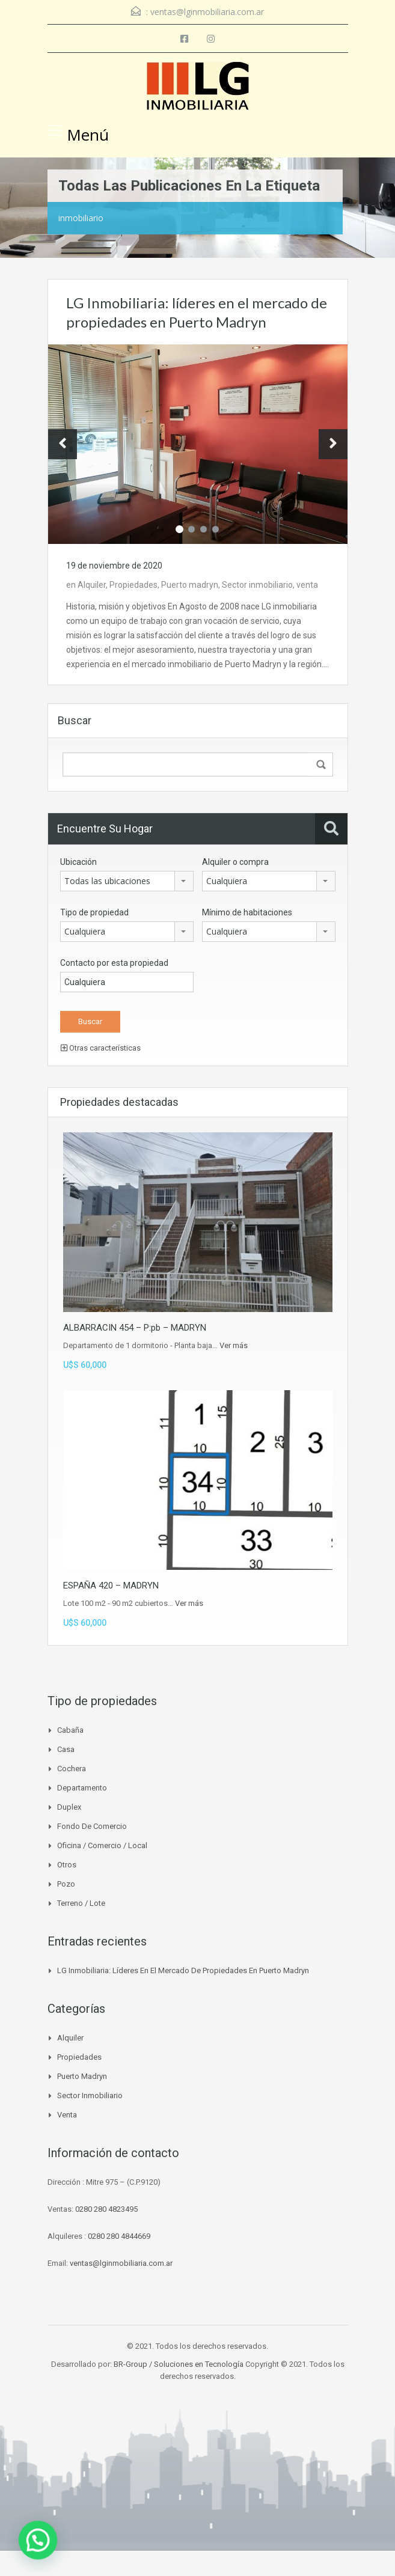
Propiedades (133, 585)
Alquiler (92, 585)
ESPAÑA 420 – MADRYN (111, 1585)
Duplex (69, 1806)
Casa (66, 1749)
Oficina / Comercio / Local (102, 1845)
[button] (9, 2550)
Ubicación (78, 862)
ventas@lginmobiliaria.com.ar (207, 11)
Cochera (71, 1768)
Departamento (82, 1787)
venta (307, 585)
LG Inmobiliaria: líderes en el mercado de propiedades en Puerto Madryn (183, 1970)
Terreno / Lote (81, 1903)
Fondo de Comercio (92, 1826)
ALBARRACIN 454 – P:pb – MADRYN (134, 1327)
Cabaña (70, 1730)
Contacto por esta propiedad (114, 963)
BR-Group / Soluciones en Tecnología (178, 2364)
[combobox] (127, 881)
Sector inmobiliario (257, 585)
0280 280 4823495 (106, 2209)
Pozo (66, 1883)
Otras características (101, 1047)
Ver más (233, 1345)
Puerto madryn (189, 585)
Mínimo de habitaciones (247, 912)
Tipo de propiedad (94, 912)
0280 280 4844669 (119, 2236)
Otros (66, 1864)
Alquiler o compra (235, 862)
